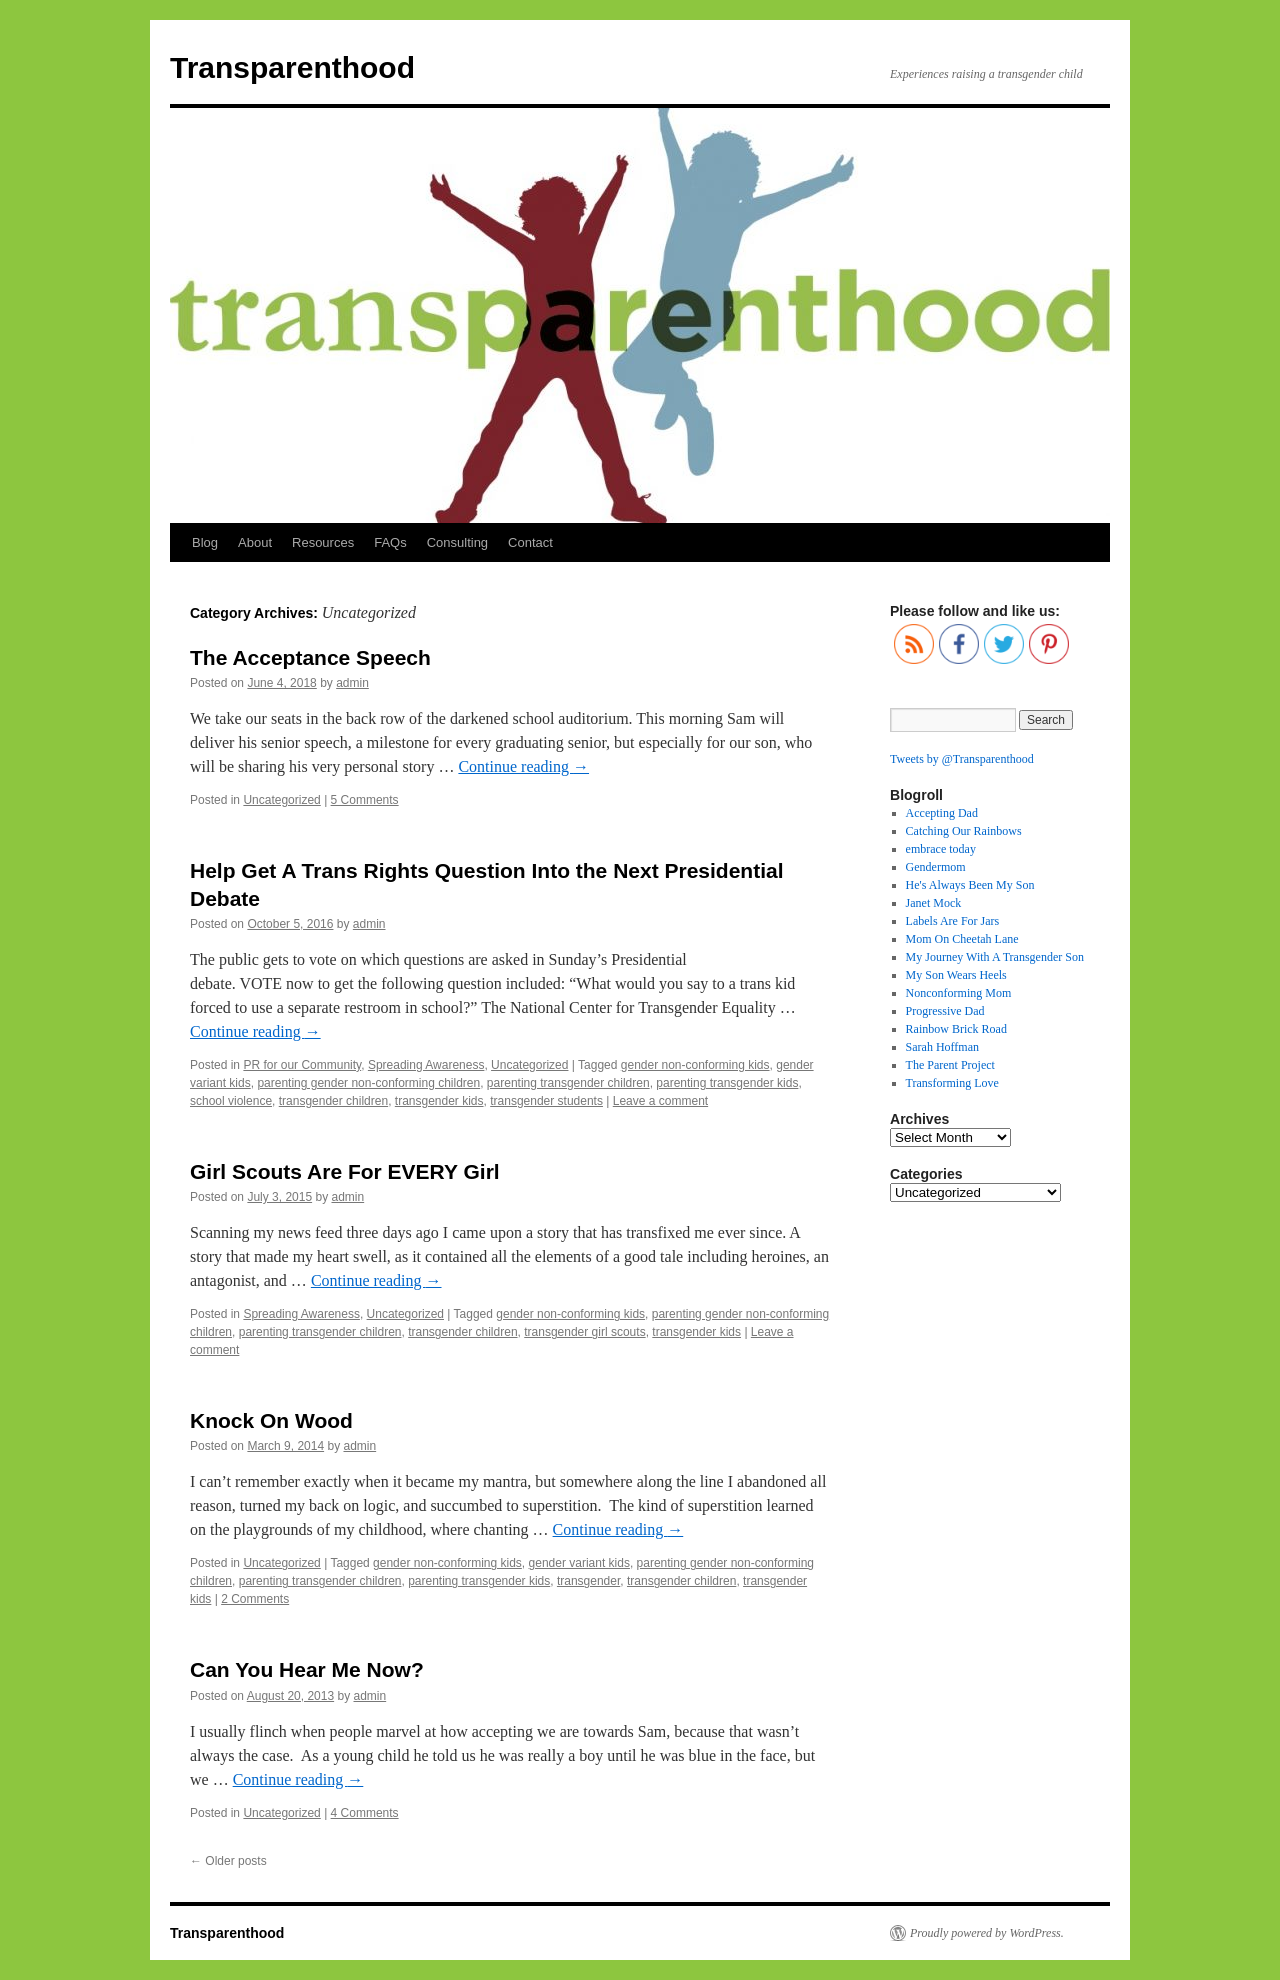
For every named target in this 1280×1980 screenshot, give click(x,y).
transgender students (546, 1101)
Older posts (228, 1861)
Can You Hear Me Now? (307, 1669)
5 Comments (365, 800)
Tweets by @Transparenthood (962, 759)
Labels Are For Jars (953, 921)
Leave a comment (660, 1101)
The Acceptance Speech (310, 657)
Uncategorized (281, 800)
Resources (323, 542)
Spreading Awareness (426, 1065)
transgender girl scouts (584, 1332)
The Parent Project (950, 1065)
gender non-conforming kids (695, 1065)
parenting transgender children (568, 1083)
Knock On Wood (271, 1420)
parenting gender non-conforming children (368, 1083)
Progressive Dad (945, 1011)
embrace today (941, 849)
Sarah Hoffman (942, 1047)
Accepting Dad (942, 813)
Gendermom (936, 867)
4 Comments (365, 1813)
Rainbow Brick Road (956, 1029)
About (255, 542)
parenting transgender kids (727, 1083)
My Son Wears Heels (956, 975)
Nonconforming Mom (959, 993)
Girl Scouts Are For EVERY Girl (345, 1171)
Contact (530, 542)
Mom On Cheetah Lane (962, 939)
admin (352, 683)
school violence (231, 1101)
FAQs (390, 542)
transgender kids (439, 1101)
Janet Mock (934, 903)
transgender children (333, 1101)
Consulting (457, 542)
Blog (205, 542)
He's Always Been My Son (970, 885)
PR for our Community (302, 1065)
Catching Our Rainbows (964, 831)
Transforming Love (952, 1083)
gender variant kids (579, 1563)
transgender (588, 1581)
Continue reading (523, 766)
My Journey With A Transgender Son (995, 957)
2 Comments (255, 1599)
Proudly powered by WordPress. (987, 1933)
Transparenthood (292, 67)
